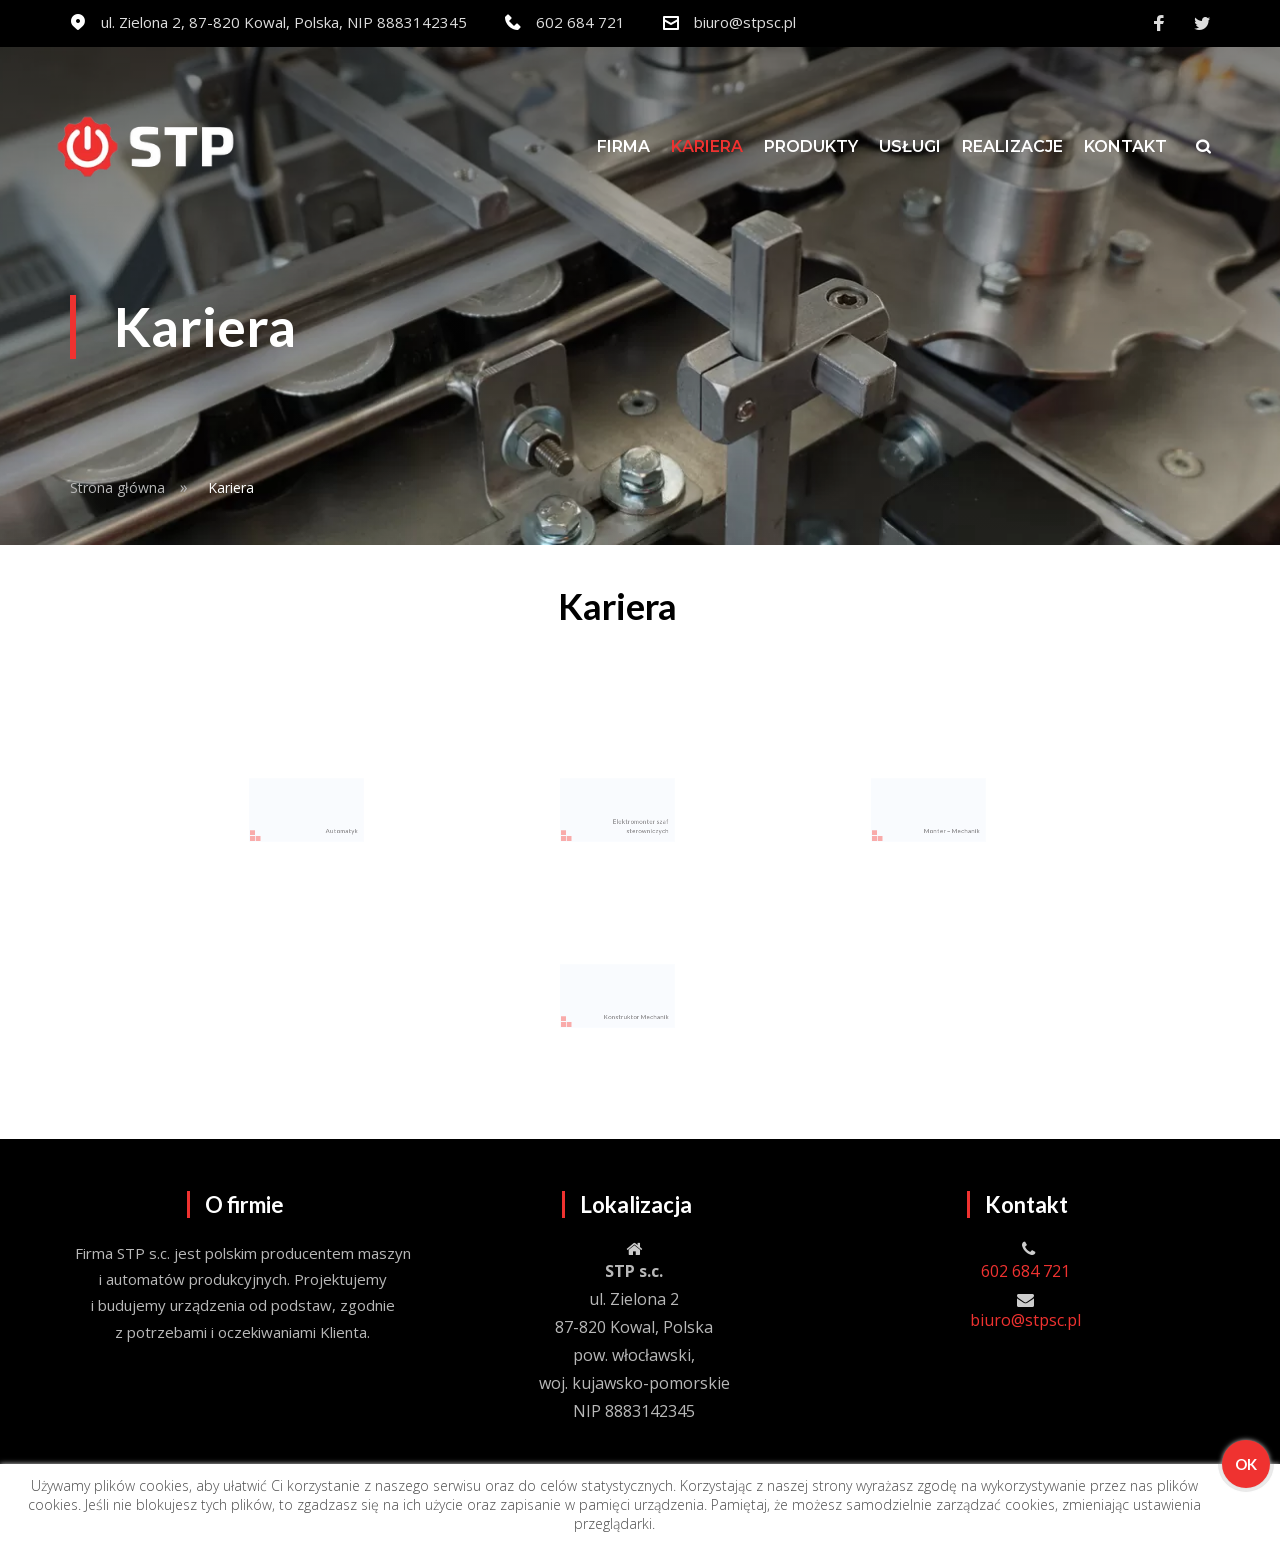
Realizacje (1012, 146)
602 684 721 (580, 22)
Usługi (910, 146)
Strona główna (117, 487)
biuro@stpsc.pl (745, 22)
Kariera (707, 146)
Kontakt (1125, 146)
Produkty (811, 146)
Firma (623, 146)
